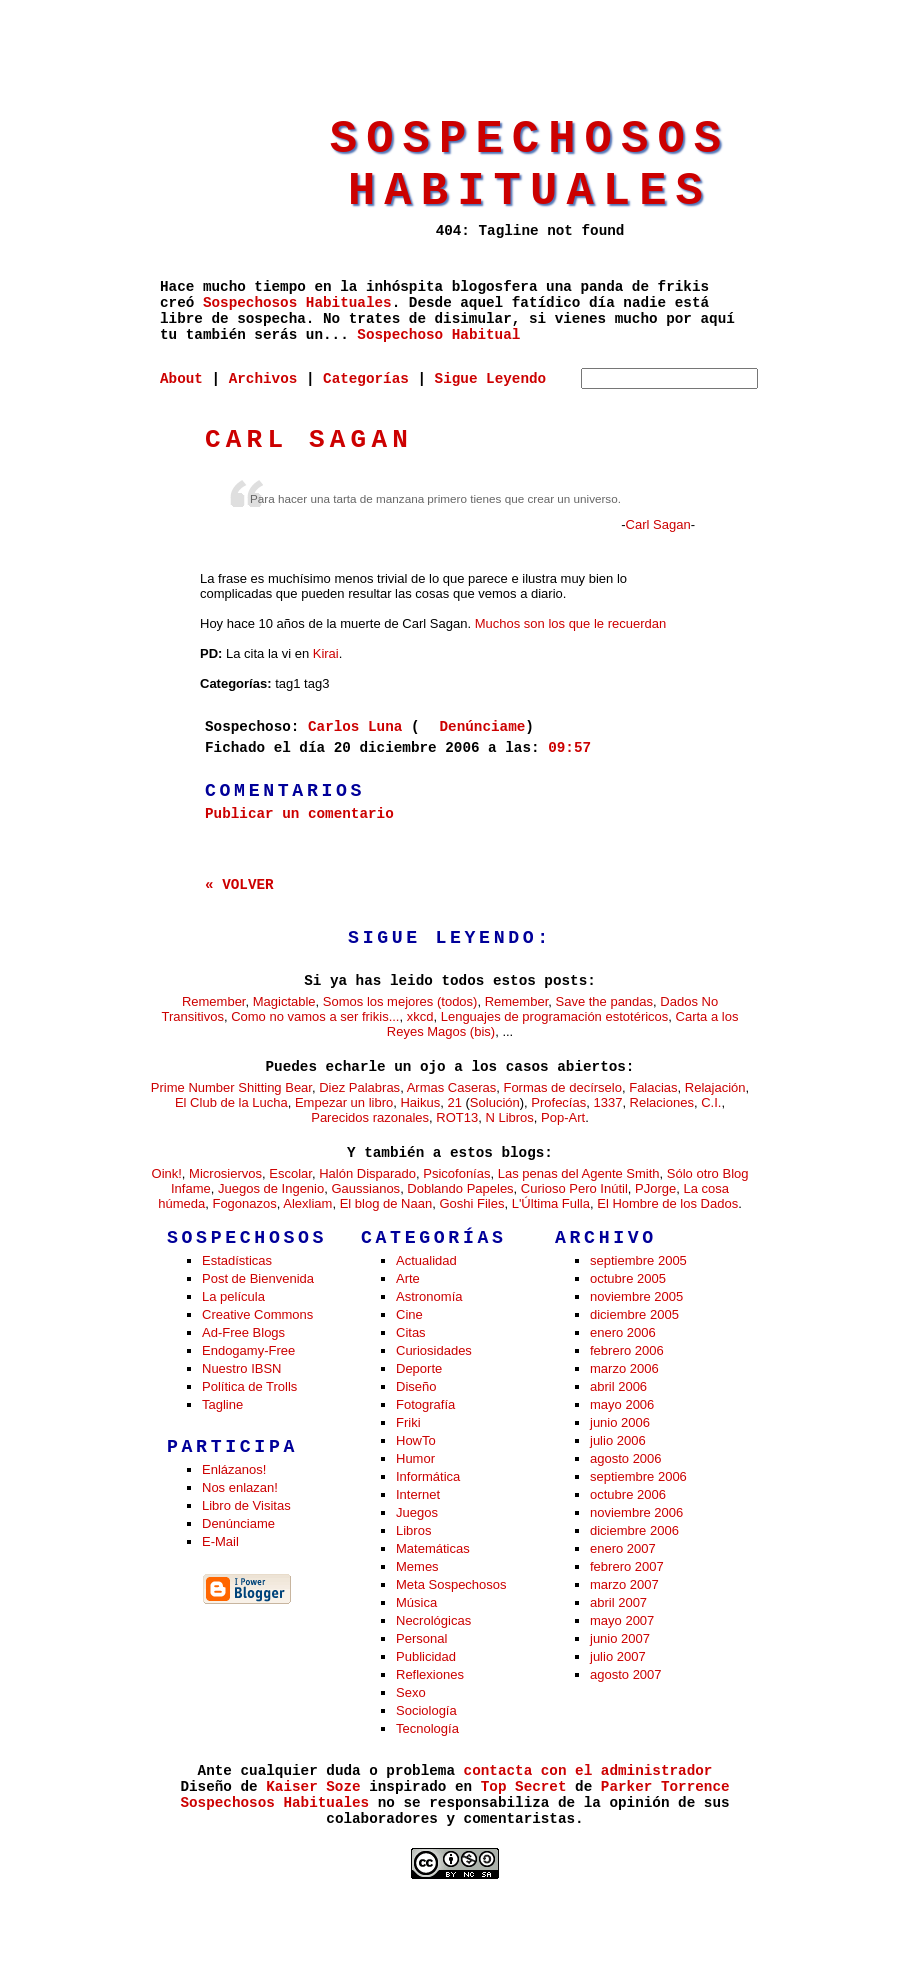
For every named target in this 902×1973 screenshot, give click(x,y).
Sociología (426, 1710)
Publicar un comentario (299, 814)
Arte (408, 1278)
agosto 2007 (626, 1674)
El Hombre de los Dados (667, 1203)
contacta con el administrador (588, 1771)
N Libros (509, 1117)
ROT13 (457, 1117)
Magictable (284, 1001)
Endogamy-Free (248, 1350)
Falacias (653, 1087)
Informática (428, 1476)
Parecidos (340, 1117)
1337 (607, 1102)
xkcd (420, 1016)
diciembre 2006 (634, 1530)
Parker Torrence (665, 1787)
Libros (413, 1530)
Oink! (167, 1173)
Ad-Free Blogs (243, 1332)
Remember (214, 1001)
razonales (401, 1117)
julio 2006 (618, 1440)
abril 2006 (618, 1386)
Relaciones (662, 1102)
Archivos (263, 379)
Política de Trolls (249, 1386)
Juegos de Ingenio (271, 1188)
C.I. (711, 1102)
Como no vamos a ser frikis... (315, 1016)
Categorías (366, 379)
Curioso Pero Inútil (574, 1188)
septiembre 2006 (638, 1476)
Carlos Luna (355, 727)
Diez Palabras (359, 1087)
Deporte (419, 1368)
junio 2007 (620, 1638)
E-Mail (220, 1541)
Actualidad (426, 1260)
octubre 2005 (628, 1278)
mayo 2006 (622, 1404)
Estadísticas (237, 1260)
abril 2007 (618, 1602)
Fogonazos (244, 1203)
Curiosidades (434, 1350)
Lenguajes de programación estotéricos (555, 1016)
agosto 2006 (626, 1458)
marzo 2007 (624, 1584)
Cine (409, 1314)
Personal (421, 1638)
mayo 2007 (622, 1620)
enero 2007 (623, 1548)
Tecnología (427, 1728)
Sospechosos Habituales (530, 166)
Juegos (417, 1512)
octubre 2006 (628, 1494)
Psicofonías (456, 1173)
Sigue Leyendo (491, 379)
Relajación (715, 1087)
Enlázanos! (234, 1469)
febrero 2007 (627, 1566)
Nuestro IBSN (241, 1368)
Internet (418, 1494)
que (580, 623)
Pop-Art (563, 1117)
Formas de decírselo (562, 1087)
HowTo (416, 1440)
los (556, 623)
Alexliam (307, 1203)
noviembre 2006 (636, 1512)
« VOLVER (239, 885)
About (181, 379)
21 (454, 1102)
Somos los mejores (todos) (400, 1001)
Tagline (222, 1404)
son (534, 623)
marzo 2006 (624, 1368)
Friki (408, 1422)
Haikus (420, 1102)
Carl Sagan (309, 440)
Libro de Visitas (246, 1505)
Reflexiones (430, 1674)
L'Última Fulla (551, 1203)
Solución (495, 1102)
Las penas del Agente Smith (579, 1173)
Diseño (416, 1386)
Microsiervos (225, 1173)
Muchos (498, 623)
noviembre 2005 (636, 1296)
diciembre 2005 (634, 1314)
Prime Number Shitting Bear (231, 1087)
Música (416, 1602)
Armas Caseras (452, 1087)
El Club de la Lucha (231, 1102)
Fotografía (425, 1404)
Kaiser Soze (313, 1787)
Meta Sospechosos (451, 1584)
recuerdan (637, 623)
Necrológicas (433, 1620)
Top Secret (524, 1787)
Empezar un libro (344, 1102)
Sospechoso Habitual (438, 335)
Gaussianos (365, 1188)
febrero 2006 (627, 1350)
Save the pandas (604, 1001)
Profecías (558, 1102)
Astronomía (429, 1296)
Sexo (411, 1692)
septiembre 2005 (638, 1260)
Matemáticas (433, 1548)
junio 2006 (620, 1422)
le (599, 623)
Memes (417, 1566)
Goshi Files (471, 1203)
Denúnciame (483, 727)
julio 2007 (618, 1656)
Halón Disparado (367, 1173)
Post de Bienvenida (258, 1278)
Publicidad (426, 1656)
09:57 (569, 748)
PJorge (655, 1188)
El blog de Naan (386, 1203)
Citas (411, 1332)
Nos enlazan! (240, 1487)
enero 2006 (623, 1332)
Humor (415, 1458)
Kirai (326, 653)
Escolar (290, 1173)
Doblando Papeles (460, 1188)
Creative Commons (257, 1314)
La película (233, 1296)
